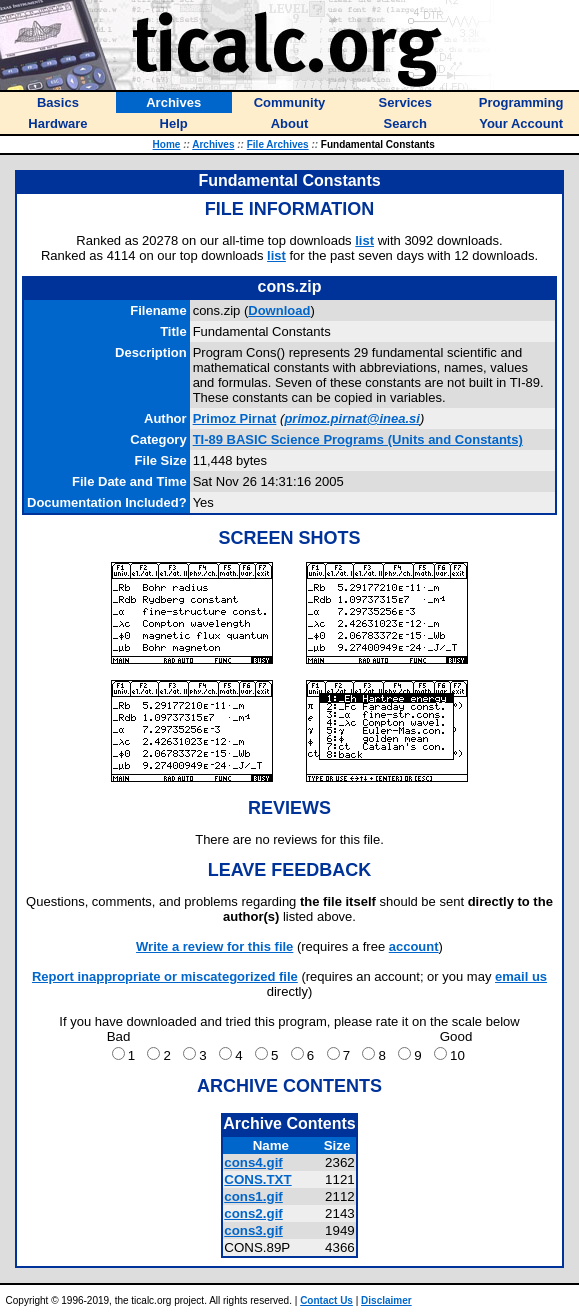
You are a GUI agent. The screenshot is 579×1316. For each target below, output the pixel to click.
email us (521, 976)
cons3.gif (253, 1230)
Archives (213, 144)
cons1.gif (253, 1196)
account (414, 946)
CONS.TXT (257, 1179)
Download (279, 310)
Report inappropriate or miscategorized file (165, 976)
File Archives (278, 144)
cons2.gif (253, 1213)
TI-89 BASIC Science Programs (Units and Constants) (358, 439)
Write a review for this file (214, 946)
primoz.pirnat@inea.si (351, 418)
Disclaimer (386, 1300)
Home (167, 144)
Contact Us (326, 1300)
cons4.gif (253, 1162)
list (364, 240)
